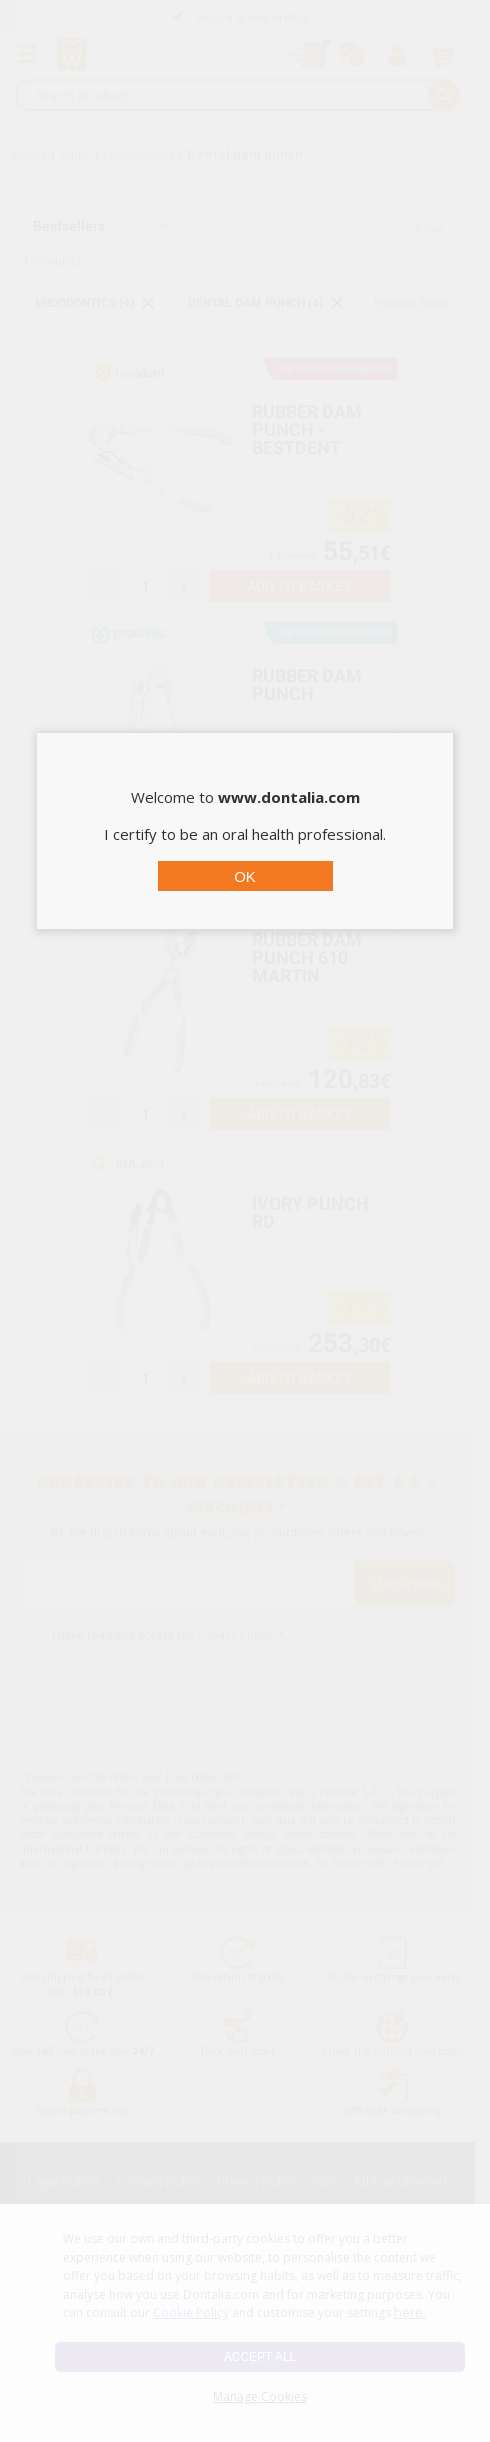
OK (245, 876)
